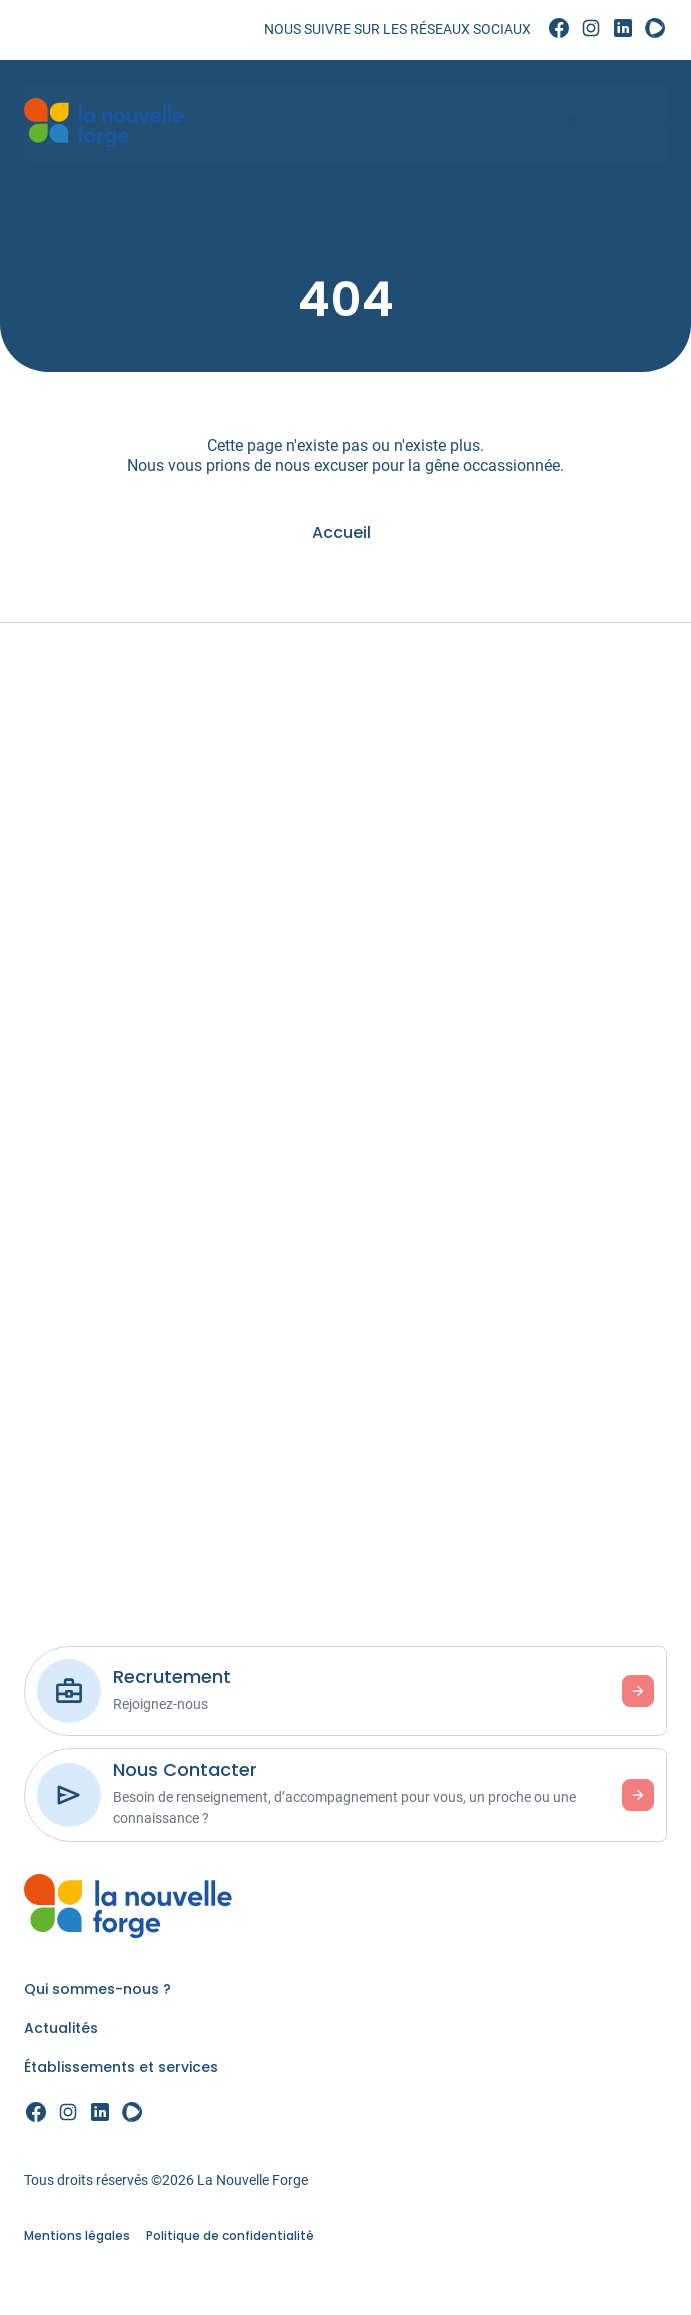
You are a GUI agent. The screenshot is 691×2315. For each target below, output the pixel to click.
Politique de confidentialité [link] (230, 2235)
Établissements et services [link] (121, 2067)
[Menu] (589, 123)
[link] (559, 29)
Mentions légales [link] (77, 2235)
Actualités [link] (61, 2028)
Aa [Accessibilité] (651, 121)
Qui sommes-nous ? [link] (97, 1989)
